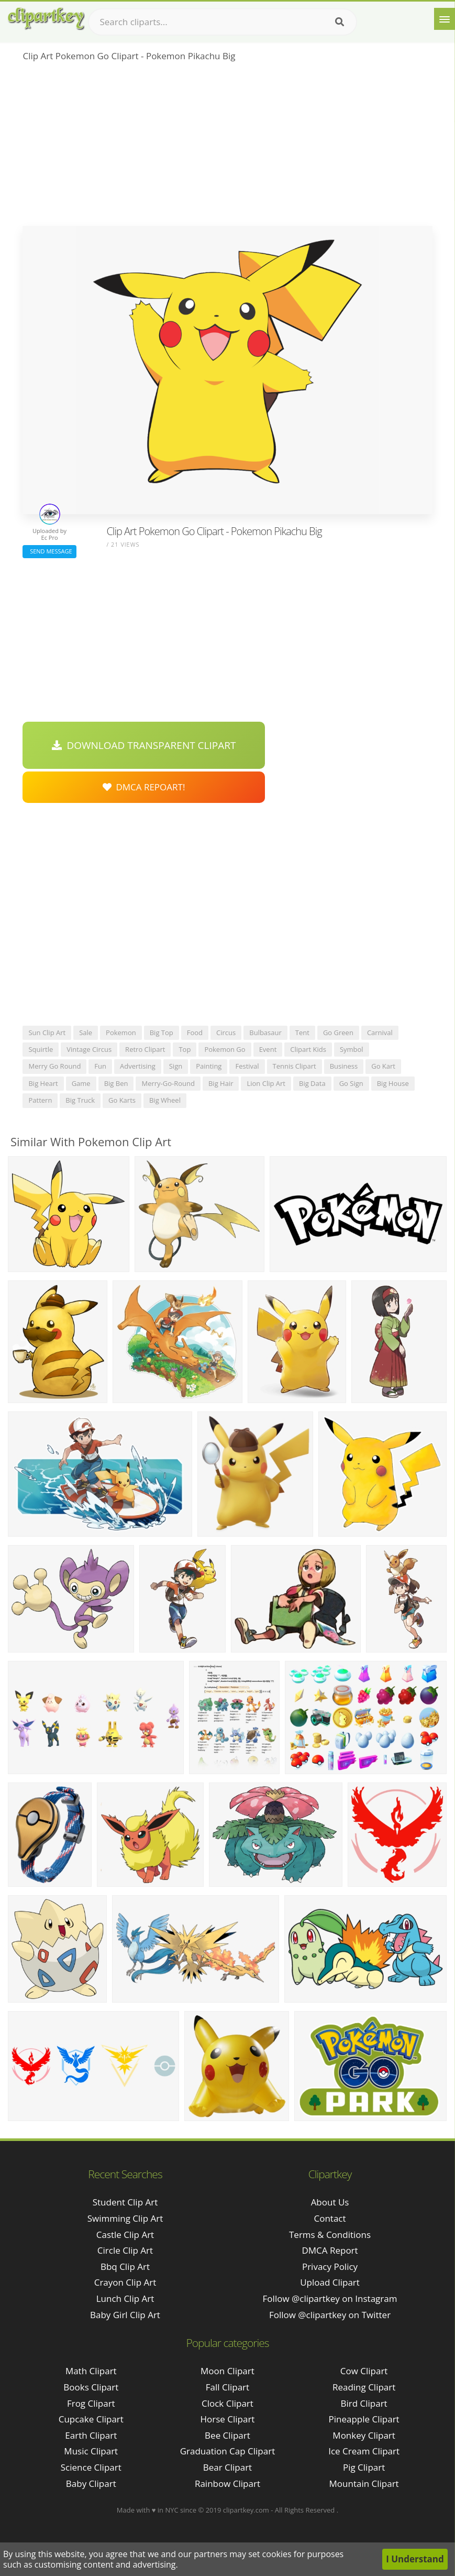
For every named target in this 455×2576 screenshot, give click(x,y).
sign (175, 1066)
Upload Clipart (330, 2282)
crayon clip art (125, 2282)
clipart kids (308, 1049)
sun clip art (46, 1032)
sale (85, 1032)
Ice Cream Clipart (363, 2451)
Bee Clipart (227, 2435)
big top (161, 1032)
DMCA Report (330, 2250)
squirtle (40, 1049)
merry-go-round (168, 1083)
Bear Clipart (227, 2467)
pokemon (121, 1032)
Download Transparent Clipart (144, 745)
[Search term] (222, 22)
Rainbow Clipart (227, 2483)
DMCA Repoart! (144, 787)
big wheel (165, 1100)
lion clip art (266, 1083)
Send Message (49, 551)
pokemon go (224, 1049)
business (344, 1066)
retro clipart (145, 1049)
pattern (40, 1100)
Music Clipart (91, 2451)
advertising (138, 1066)
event (268, 1049)
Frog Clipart (91, 2403)
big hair (221, 1083)
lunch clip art (125, 2298)
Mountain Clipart (364, 2483)
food (195, 1032)
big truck (80, 1100)
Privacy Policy (330, 2266)
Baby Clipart (91, 2483)
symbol (351, 1049)
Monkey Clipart (363, 2435)
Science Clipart (91, 2467)
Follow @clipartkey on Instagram (330, 2298)
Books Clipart (90, 2387)
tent (302, 1032)
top (185, 1049)
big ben (116, 1083)
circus (226, 1032)
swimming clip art (125, 2218)
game (81, 1083)
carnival (380, 1032)
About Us (330, 2202)
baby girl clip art (125, 2315)
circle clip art (125, 2250)
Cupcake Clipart (91, 2419)
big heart (43, 1083)
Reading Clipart (363, 2387)
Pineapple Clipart (364, 2419)
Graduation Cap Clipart (227, 2451)
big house (393, 1083)
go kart (383, 1066)
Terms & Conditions (330, 2235)
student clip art (125, 2202)
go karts (122, 1100)
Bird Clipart (364, 2403)
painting (208, 1066)
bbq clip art (125, 2266)
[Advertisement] (227, 147)
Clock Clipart (227, 2403)
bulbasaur (265, 1032)
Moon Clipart (227, 2371)
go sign (351, 1083)
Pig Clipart (364, 2467)
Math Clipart (91, 2371)
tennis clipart (294, 1066)
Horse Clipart (227, 2419)
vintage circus (89, 1049)
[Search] (339, 22)
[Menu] (444, 19)
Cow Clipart (364, 2371)
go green (338, 1032)
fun (100, 1066)
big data (312, 1083)
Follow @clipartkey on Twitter (330, 2315)
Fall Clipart (227, 2387)
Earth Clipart (91, 2435)
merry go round (54, 1066)
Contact (330, 2218)
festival (247, 1066)
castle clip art (125, 2235)
